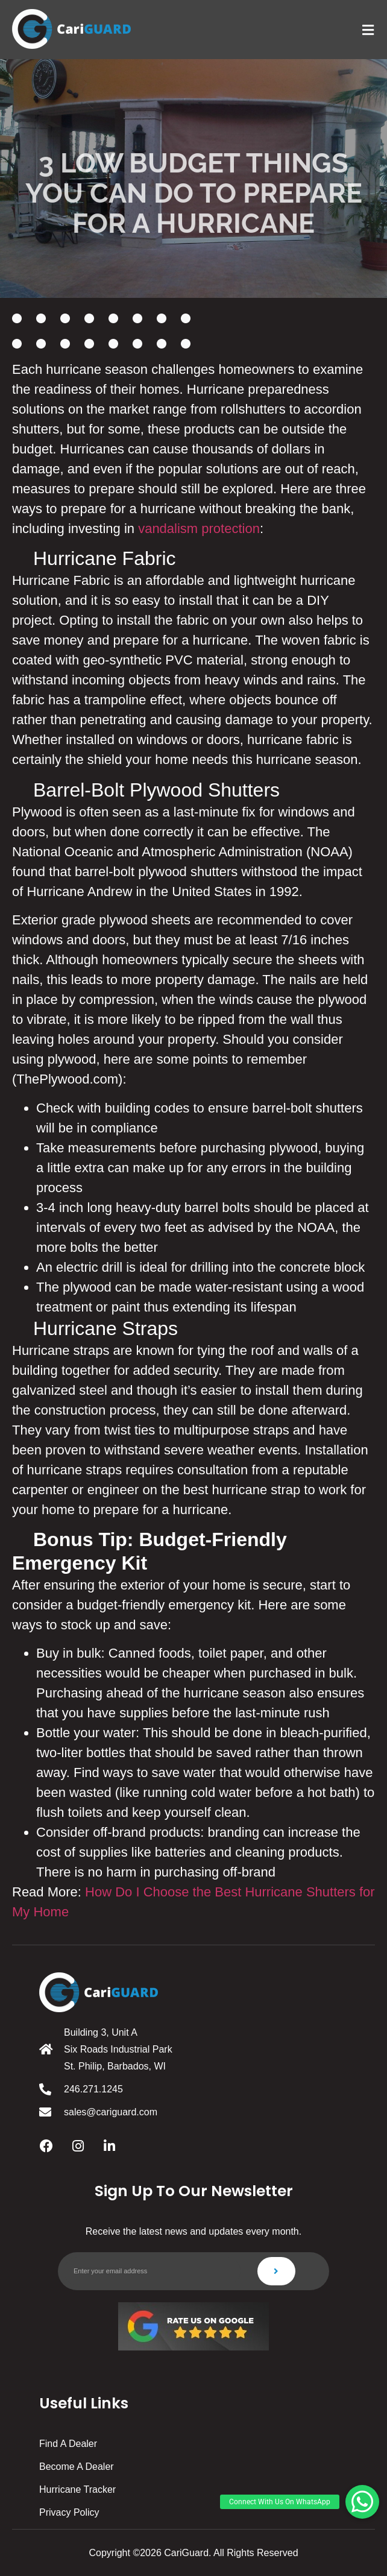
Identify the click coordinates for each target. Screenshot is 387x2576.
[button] (362, 2502)
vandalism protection (199, 528)
